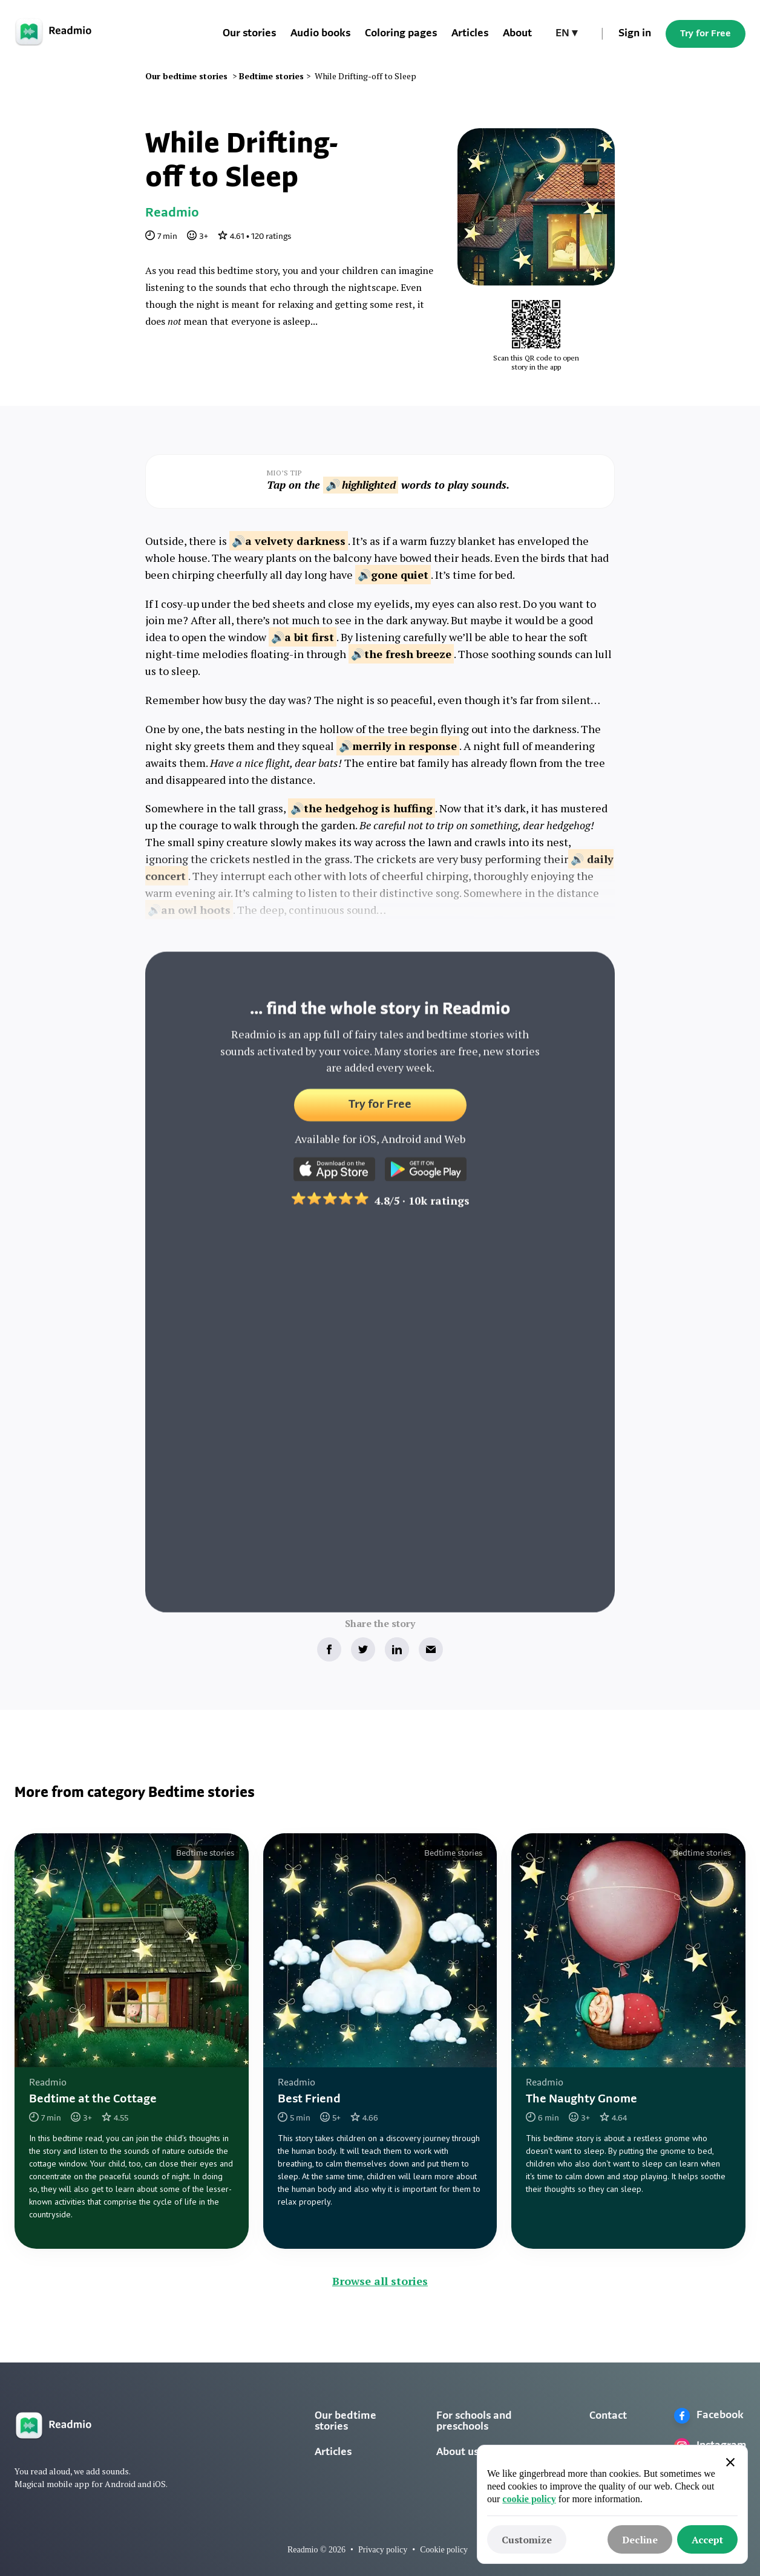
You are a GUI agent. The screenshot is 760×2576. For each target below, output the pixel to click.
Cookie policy (444, 2549)
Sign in (634, 33)
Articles (469, 33)
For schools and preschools (474, 2421)
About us (457, 2452)
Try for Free (705, 34)
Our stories (249, 33)
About (517, 33)
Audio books (320, 33)
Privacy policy (382, 2549)
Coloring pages (401, 33)
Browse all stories (380, 2281)
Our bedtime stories (345, 2421)
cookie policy (528, 2499)
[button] (566, 33)
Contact (608, 2416)
